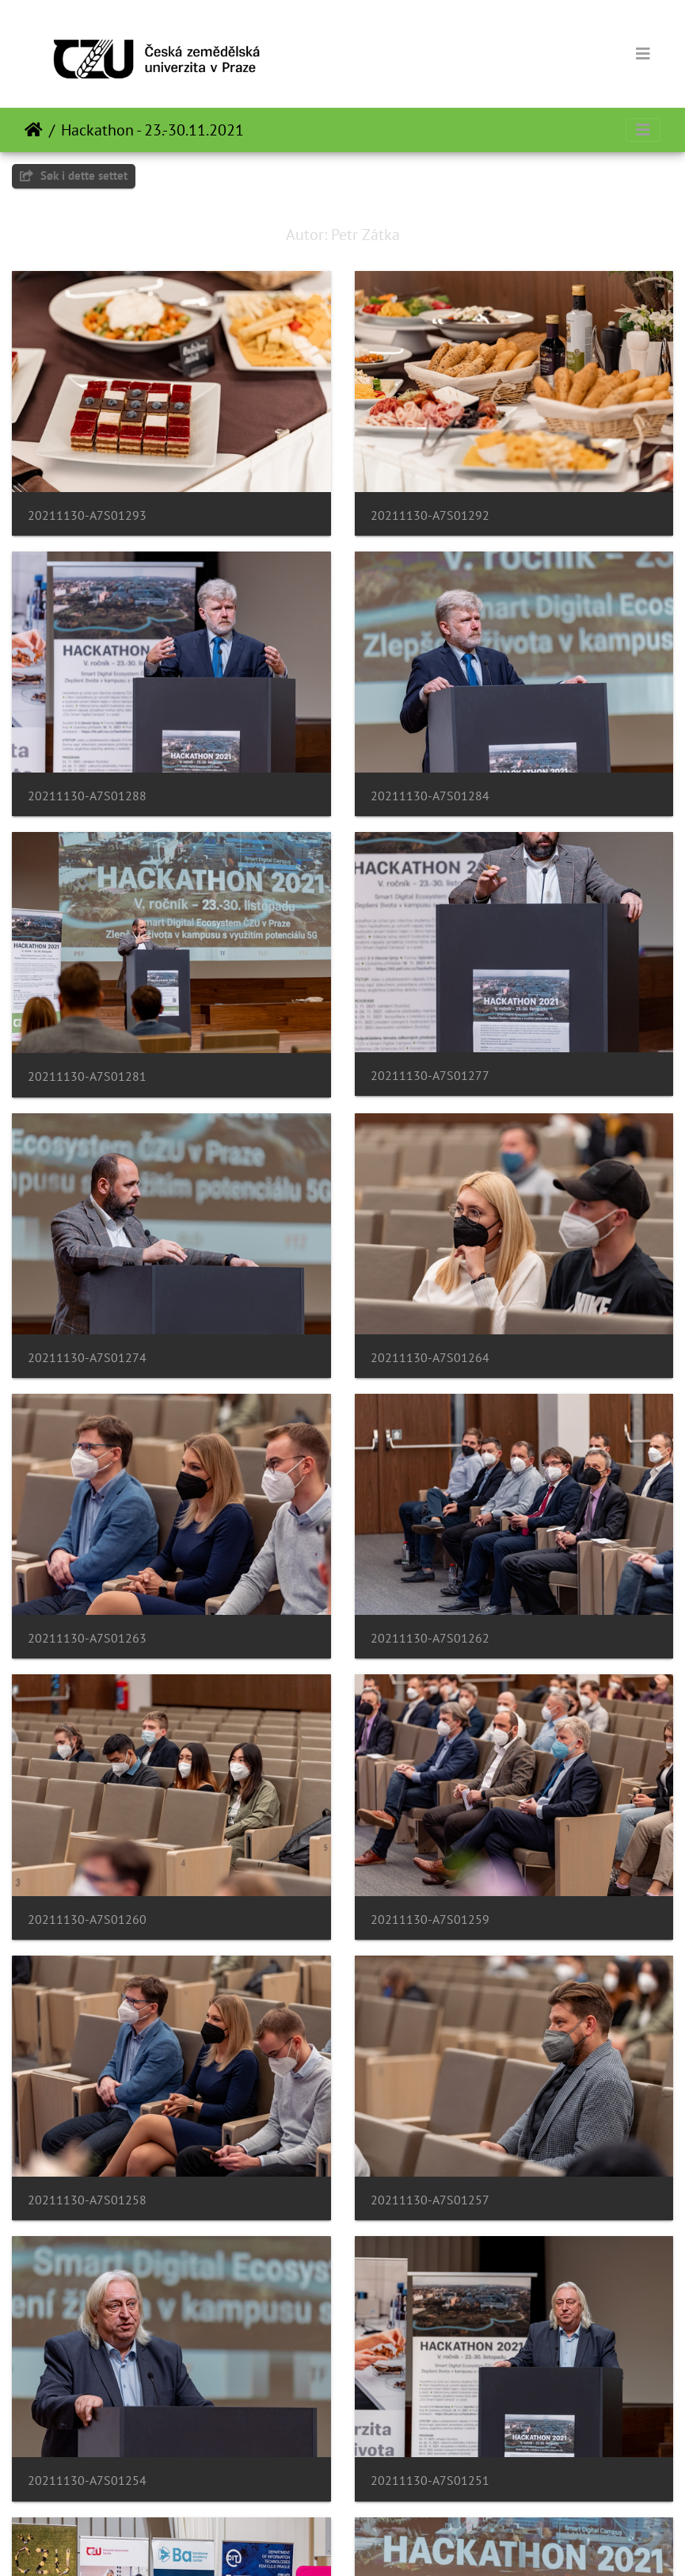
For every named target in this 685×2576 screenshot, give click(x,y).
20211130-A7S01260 (87, 1919)
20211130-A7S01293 (87, 515)
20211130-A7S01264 (430, 1357)
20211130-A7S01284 (430, 795)
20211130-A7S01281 (87, 1076)
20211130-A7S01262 (430, 1638)
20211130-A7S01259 (430, 1919)
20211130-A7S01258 (87, 2200)
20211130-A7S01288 (87, 795)
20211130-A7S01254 (87, 2480)
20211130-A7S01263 (87, 1638)
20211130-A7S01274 (87, 1357)
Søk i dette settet (73, 175)
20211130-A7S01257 (430, 2200)
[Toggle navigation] (643, 54)
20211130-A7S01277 (430, 1075)
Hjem (34, 130)
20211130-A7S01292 (430, 515)
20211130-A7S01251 (430, 2480)
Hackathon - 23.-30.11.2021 (152, 130)
